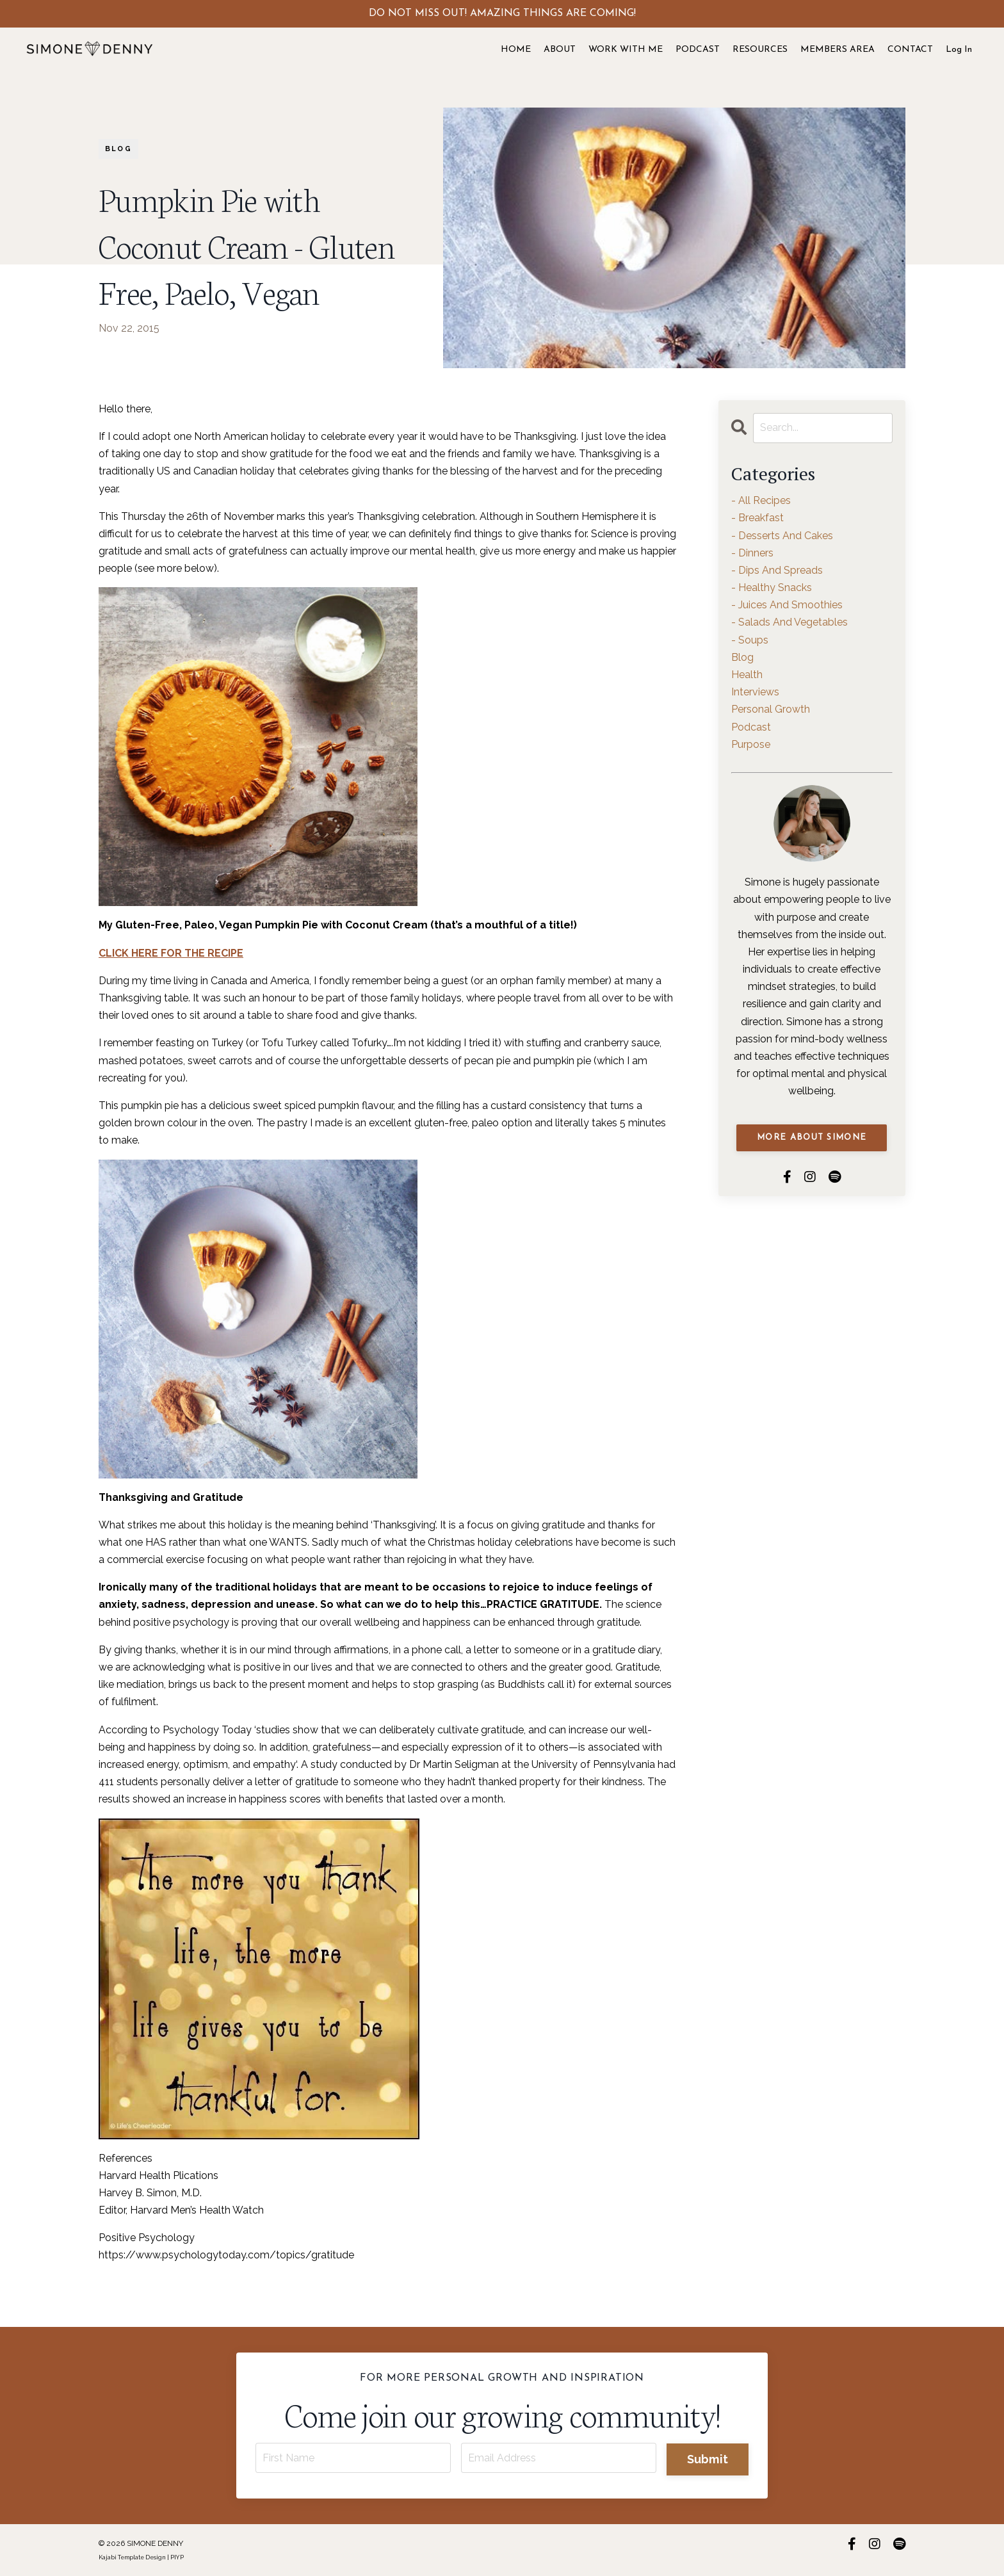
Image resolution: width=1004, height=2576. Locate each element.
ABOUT (560, 49)
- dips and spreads (777, 570)
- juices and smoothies (787, 605)
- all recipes (761, 500)
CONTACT (910, 49)
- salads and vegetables (789, 622)
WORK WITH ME (625, 49)
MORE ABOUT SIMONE (811, 1137)
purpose (750, 744)
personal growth (770, 709)
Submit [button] (708, 2459)
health (747, 674)
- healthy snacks (771, 587)
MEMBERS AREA (837, 49)
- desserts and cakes (782, 536)
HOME (516, 49)
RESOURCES (760, 49)
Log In (959, 49)
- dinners (752, 553)
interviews (755, 692)
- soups (749, 640)
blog (118, 149)
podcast (751, 727)
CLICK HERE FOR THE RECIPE (171, 953)
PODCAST (698, 49)
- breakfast (757, 518)
